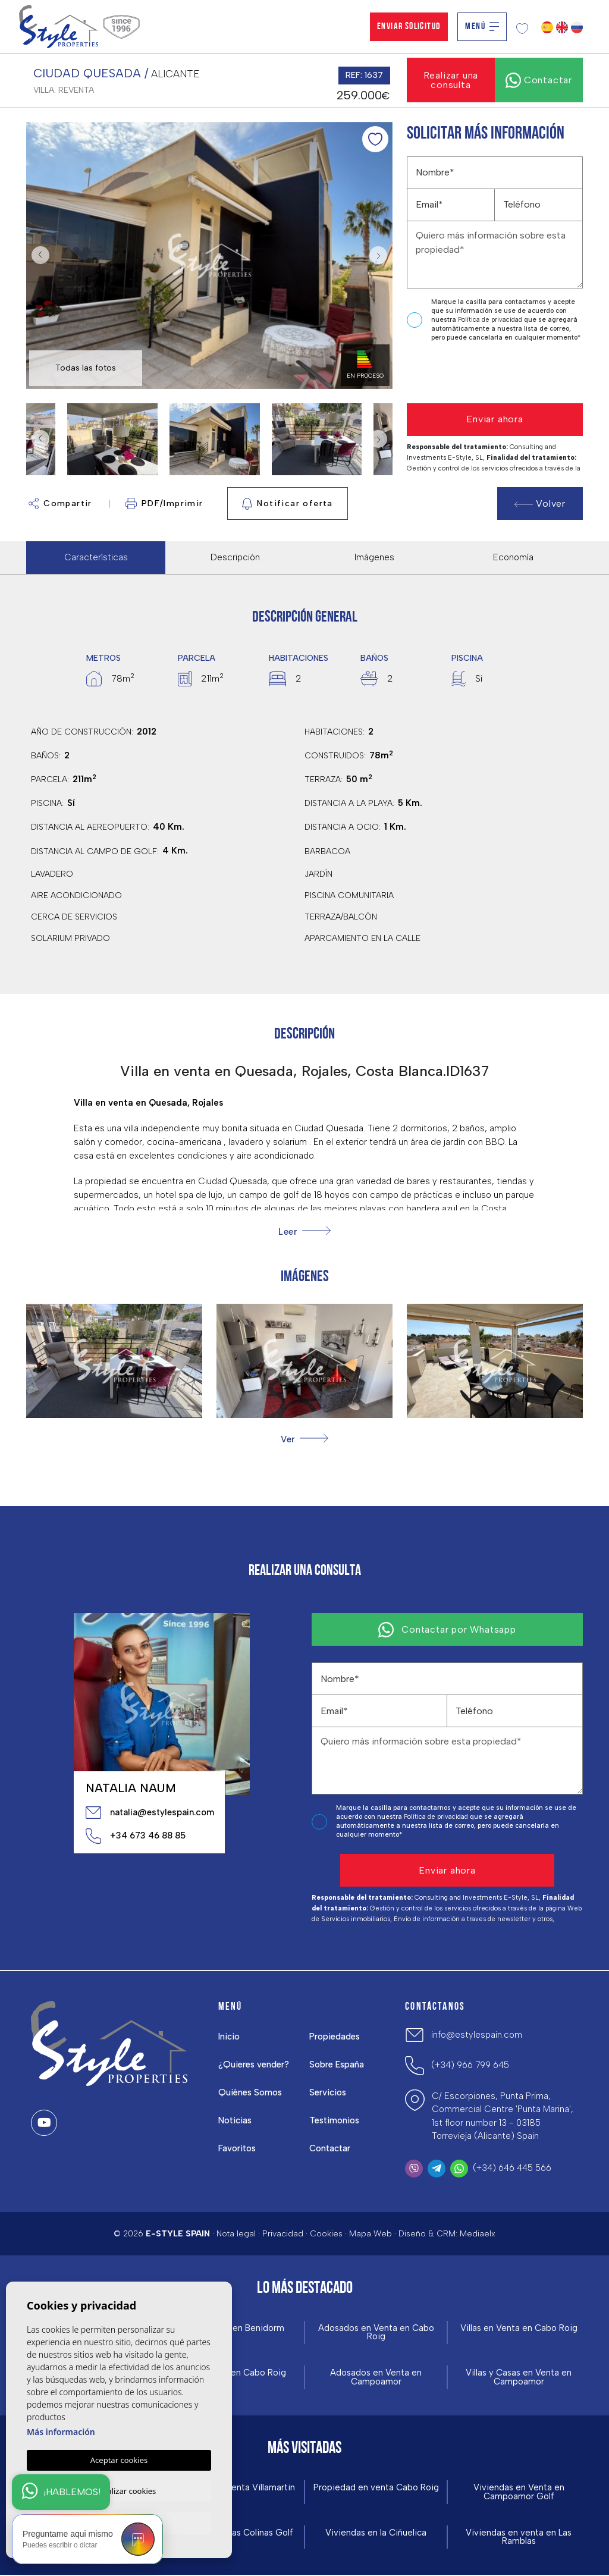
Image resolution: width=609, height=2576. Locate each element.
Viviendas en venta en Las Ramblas (519, 2538)
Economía (513, 557)
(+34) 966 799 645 (470, 2065)
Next (381, 255)
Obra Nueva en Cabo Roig (233, 2373)
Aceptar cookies (118, 2458)
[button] (304, 1439)
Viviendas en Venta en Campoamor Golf (518, 2493)
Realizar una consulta (451, 80)
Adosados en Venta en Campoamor (376, 2378)
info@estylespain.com (476, 2034)
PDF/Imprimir (164, 503)
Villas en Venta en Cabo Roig (518, 2328)
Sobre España (337, 2064)
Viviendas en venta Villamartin (233, 2488)
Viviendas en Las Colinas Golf (233, 2533)
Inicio (229, 2036)
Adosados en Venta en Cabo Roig (376, 2333)
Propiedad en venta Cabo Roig (376, 2488)
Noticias (235, 2120)
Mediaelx (477, 2234)
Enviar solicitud (409, 27)
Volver (540, 503)
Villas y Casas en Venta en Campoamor (519, 2378)
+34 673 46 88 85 (136, 1836)
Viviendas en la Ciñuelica (376, 2533)
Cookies (326, 2234)
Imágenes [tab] (374, 557)
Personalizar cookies (119, 2489)
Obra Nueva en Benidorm (233, 2328)
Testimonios (334, 2120)
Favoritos (237, 2148)
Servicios (328, 2092)
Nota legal (236, 2234)
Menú (482, 27)
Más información (61, 2430)
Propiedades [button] (335, 2036)
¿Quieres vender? (254, 2064)
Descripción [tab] (235, 557)
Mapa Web (370, 2234)
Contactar (330, 2148)
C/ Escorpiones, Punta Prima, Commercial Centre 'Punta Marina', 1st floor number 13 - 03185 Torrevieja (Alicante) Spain (502, 2116)
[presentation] (470, 373)
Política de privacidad (491, 320)
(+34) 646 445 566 (512, 2168)
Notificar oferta (287, 504)
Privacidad (282, 2234)
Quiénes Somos (250, 2092)
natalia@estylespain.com (149, 1812)
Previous (38, 255)
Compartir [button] (60, 503)
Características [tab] (96, 557)
